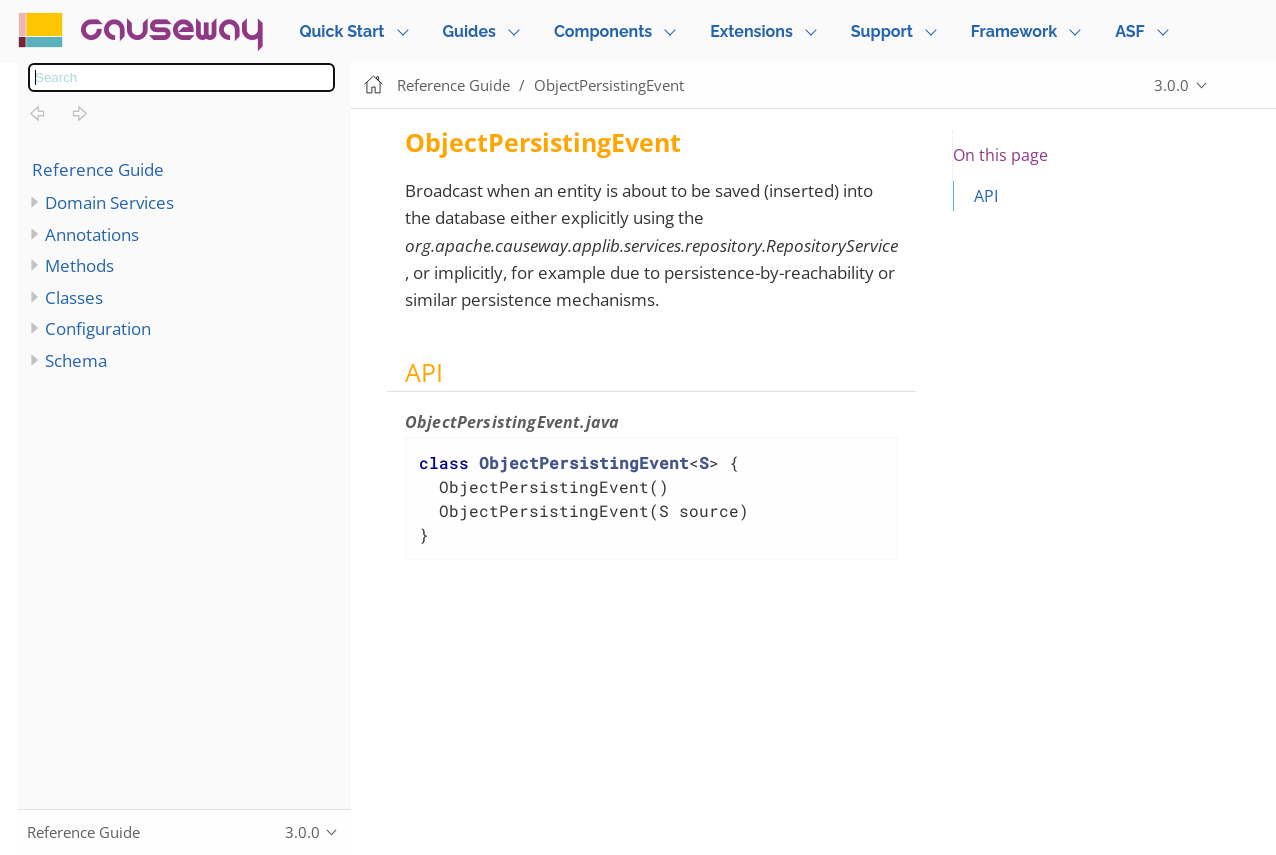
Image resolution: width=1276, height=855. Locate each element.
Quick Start (341, 31)
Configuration (98, 328)
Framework (1014, 31)
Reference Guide (98, 169)
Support (882, 31)
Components (603, 31)
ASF (1130, 31)
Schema (76, 360)
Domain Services (109, 202)
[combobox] (181, 77)
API (986, 196)
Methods (79, 265)
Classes (74, 297)
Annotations (92, 234)
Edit (1241, 85)
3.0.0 (1171, 85)
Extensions (751, 31)
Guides (469, 31)
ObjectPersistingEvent (609, 85)
